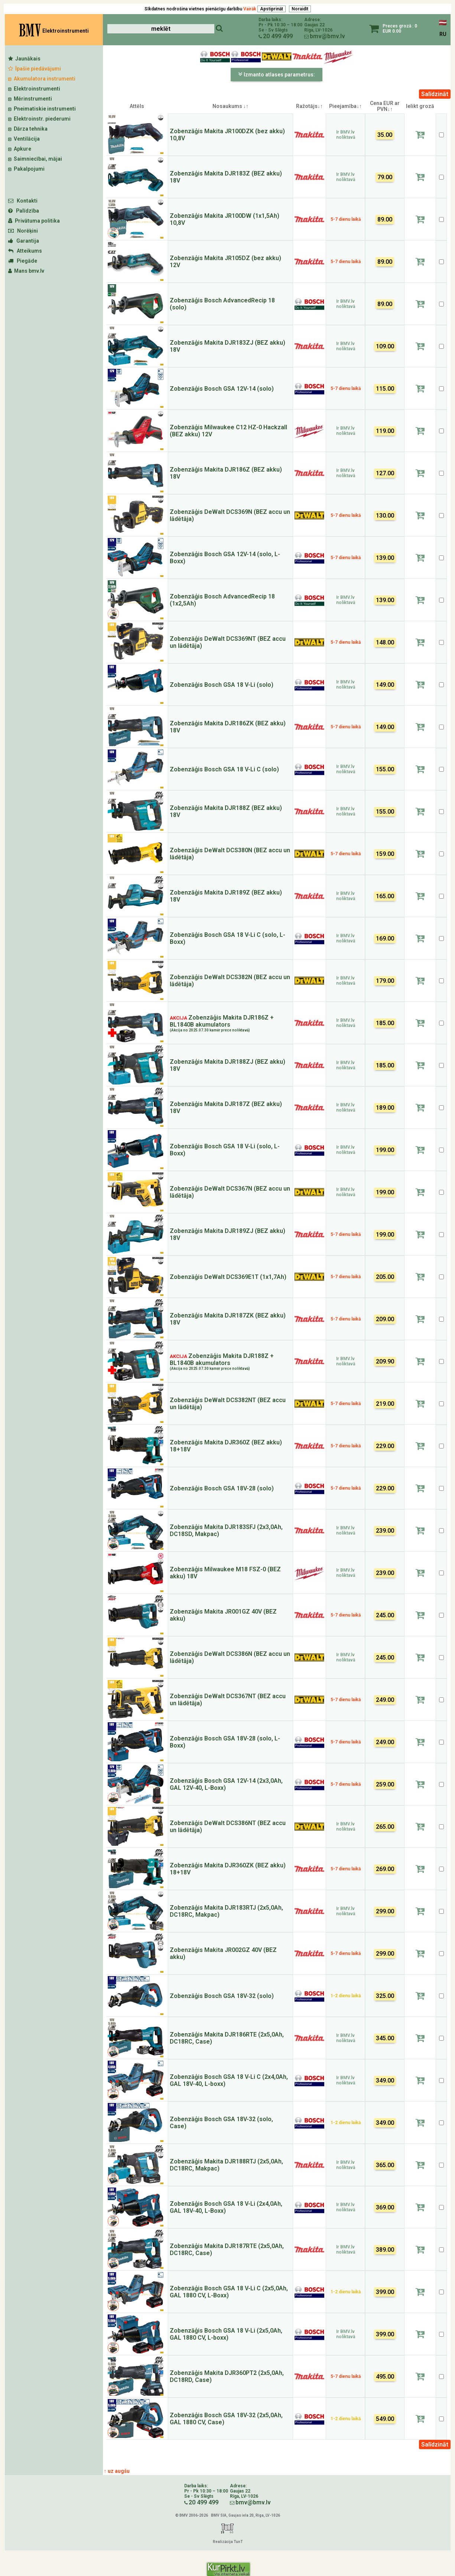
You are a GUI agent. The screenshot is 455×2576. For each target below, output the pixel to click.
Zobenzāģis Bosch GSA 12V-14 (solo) (222, 388)
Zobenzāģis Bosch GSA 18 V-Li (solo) (221, 684)
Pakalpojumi (26, 169)
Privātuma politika (34, 221)
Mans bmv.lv (26, 271)
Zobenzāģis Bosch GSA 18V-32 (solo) (222, 1995)
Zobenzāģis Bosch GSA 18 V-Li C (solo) (224, 769)
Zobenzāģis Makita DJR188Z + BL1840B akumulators (222, 1361)
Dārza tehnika (28, 129)
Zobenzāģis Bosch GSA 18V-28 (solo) (222, 1488)
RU (442, 34)
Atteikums (25, 251)
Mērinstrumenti (30, 99)
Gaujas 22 (314, 24)
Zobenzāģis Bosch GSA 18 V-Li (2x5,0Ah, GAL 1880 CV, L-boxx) (226, 2334)
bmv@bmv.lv (327, 36)
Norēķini (23, 231)
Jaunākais (24, 59)
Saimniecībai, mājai (35, 159)
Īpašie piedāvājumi (34, 69)
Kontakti (23, 201)
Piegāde (22, 261)
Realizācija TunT (228, 2542)
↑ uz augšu (117, 2471)
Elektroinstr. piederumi (39, 119)
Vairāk (249, 9)
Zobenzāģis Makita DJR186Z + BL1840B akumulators (222, 1023)
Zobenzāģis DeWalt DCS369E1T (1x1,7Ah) (228, 1276)
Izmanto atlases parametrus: (276, 74)
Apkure (19, 149)
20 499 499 (278, 36)
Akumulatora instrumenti (41, 79)
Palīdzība (23, 211)
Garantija (23, 241)
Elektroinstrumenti (34, 89)
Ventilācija (24, 139)
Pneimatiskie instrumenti (42, 109)
